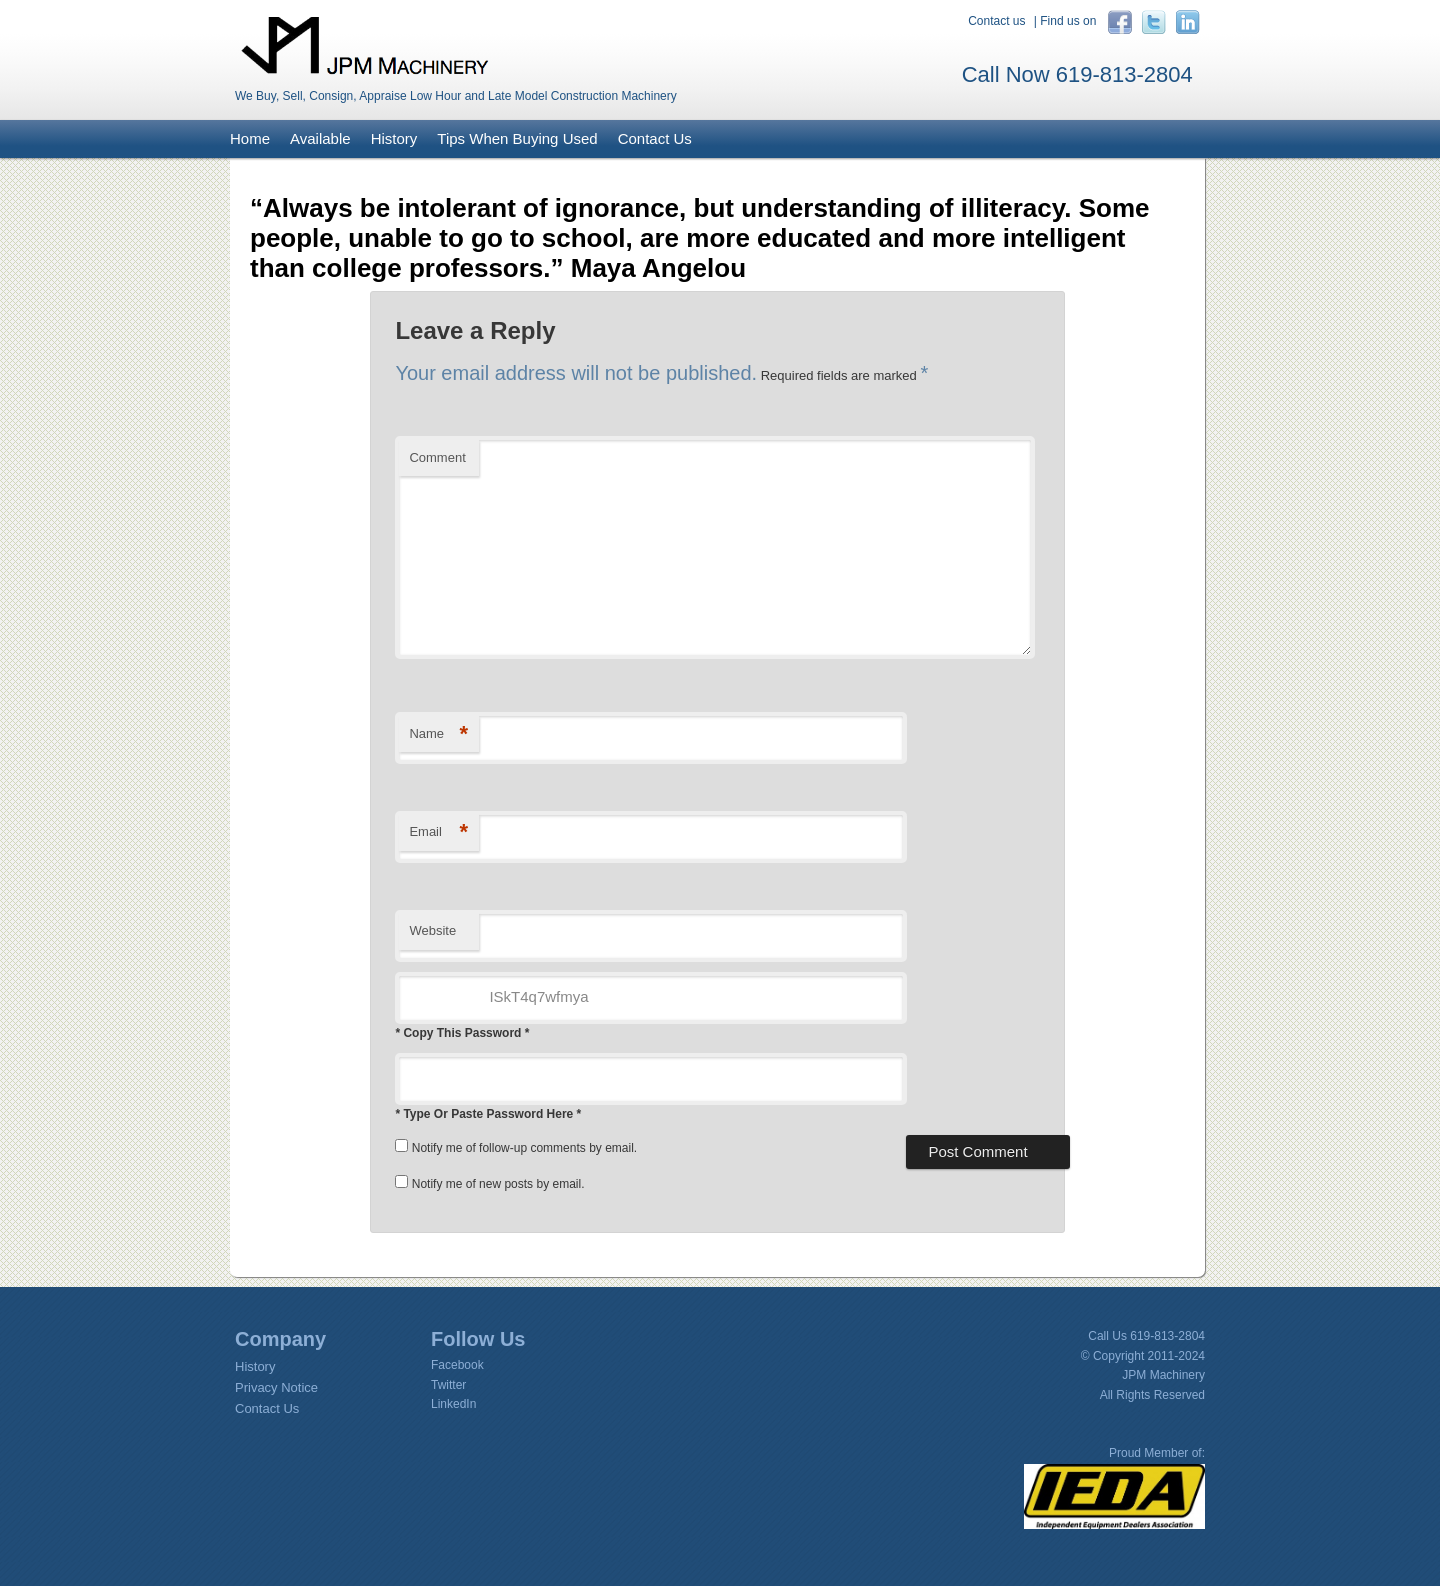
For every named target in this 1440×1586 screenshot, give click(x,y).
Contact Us (655, 138)
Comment (437, 457)
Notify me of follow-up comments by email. (524, 1148)
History (394, 138)
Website (432, 930)
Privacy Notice (276, 1387)
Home (250, 138)
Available (320, 138)
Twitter (448, 1385)
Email (438, 832)
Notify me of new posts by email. (498, 1184)
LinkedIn (453, 1404)
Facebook (457, 1365)
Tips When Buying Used (517, 138)
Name (438, 734)
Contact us (996, 21)
